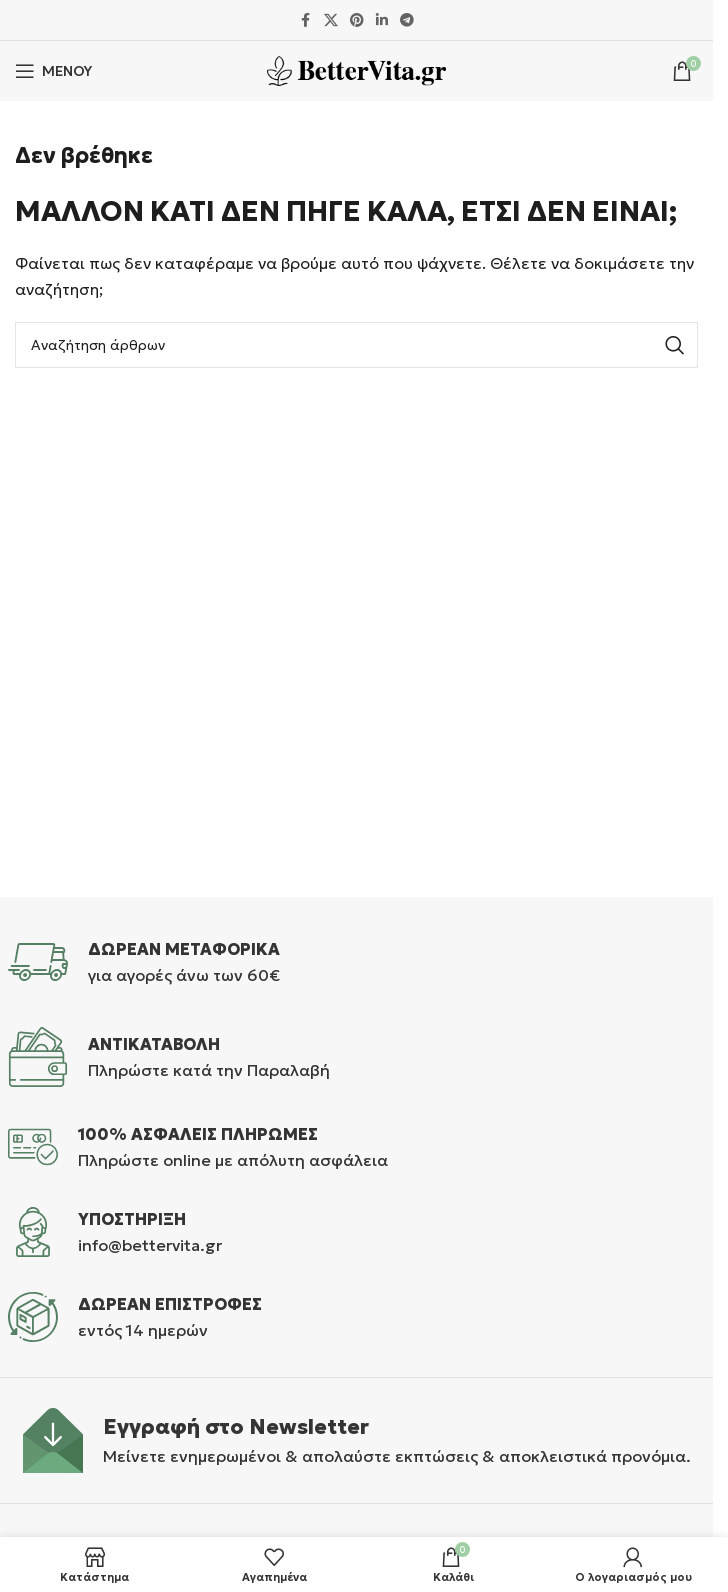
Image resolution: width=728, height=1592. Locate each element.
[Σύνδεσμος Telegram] (407, 20)
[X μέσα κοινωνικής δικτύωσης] (331, 20)
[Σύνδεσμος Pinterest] (357, 20)
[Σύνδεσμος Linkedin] (382, 20)
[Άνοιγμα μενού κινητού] (53, 71)
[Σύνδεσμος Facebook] (306, 20)
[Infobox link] (357, 962)
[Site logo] (356, 69)
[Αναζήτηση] (356, 345)
